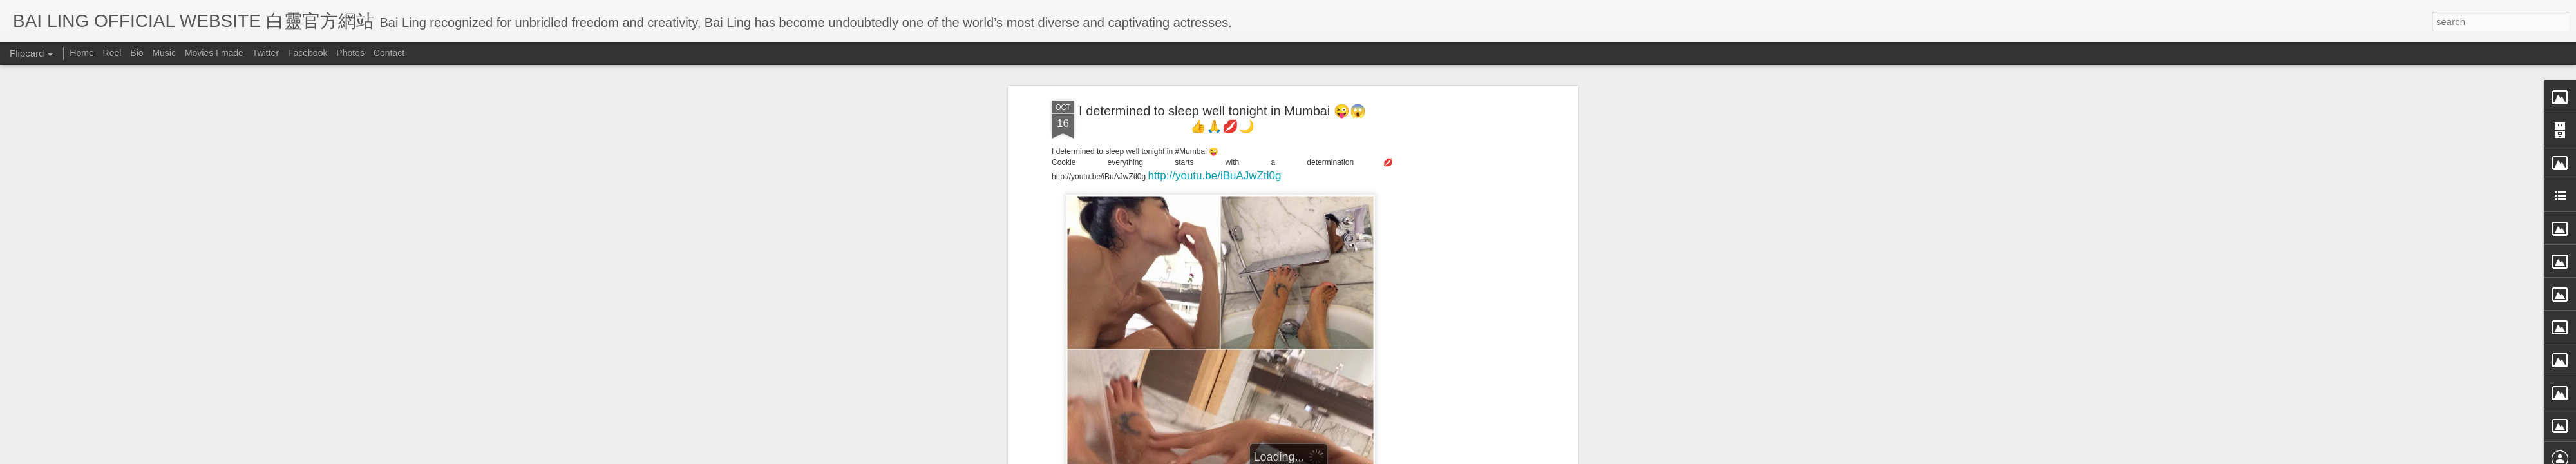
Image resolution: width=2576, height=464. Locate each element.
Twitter (265, 53)
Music (164, 53)
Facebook (307, 53)
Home (81, 53)
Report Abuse (1405, 455)
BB (1282, 361)
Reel (112, 53)
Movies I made (214, 53)
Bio (136, 53)
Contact (389, 53)
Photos (350, 53)
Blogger (1367, 455)
